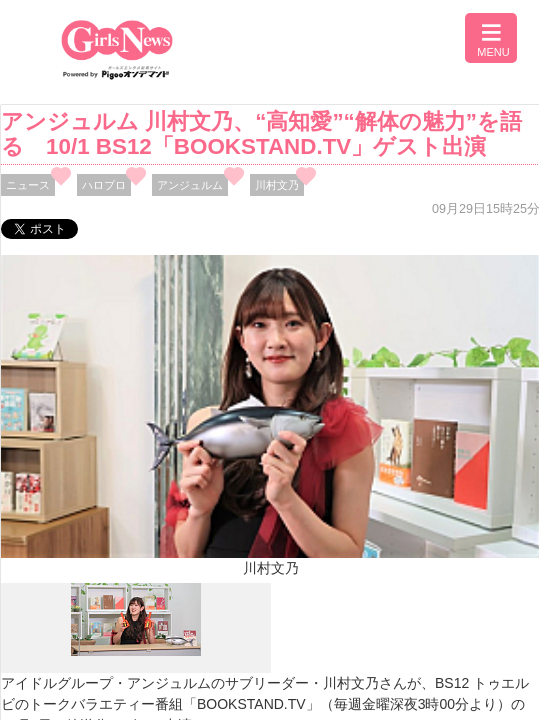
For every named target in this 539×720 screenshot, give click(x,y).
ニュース (28, 185)
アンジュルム (190, 185)
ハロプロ (104, 185)
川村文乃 (277, 185)
